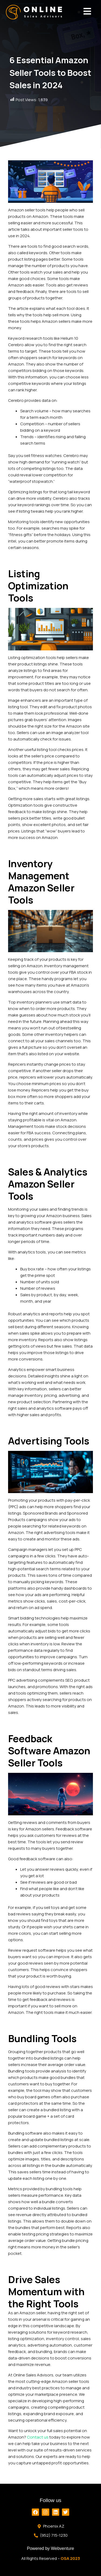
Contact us (37, 2437)
